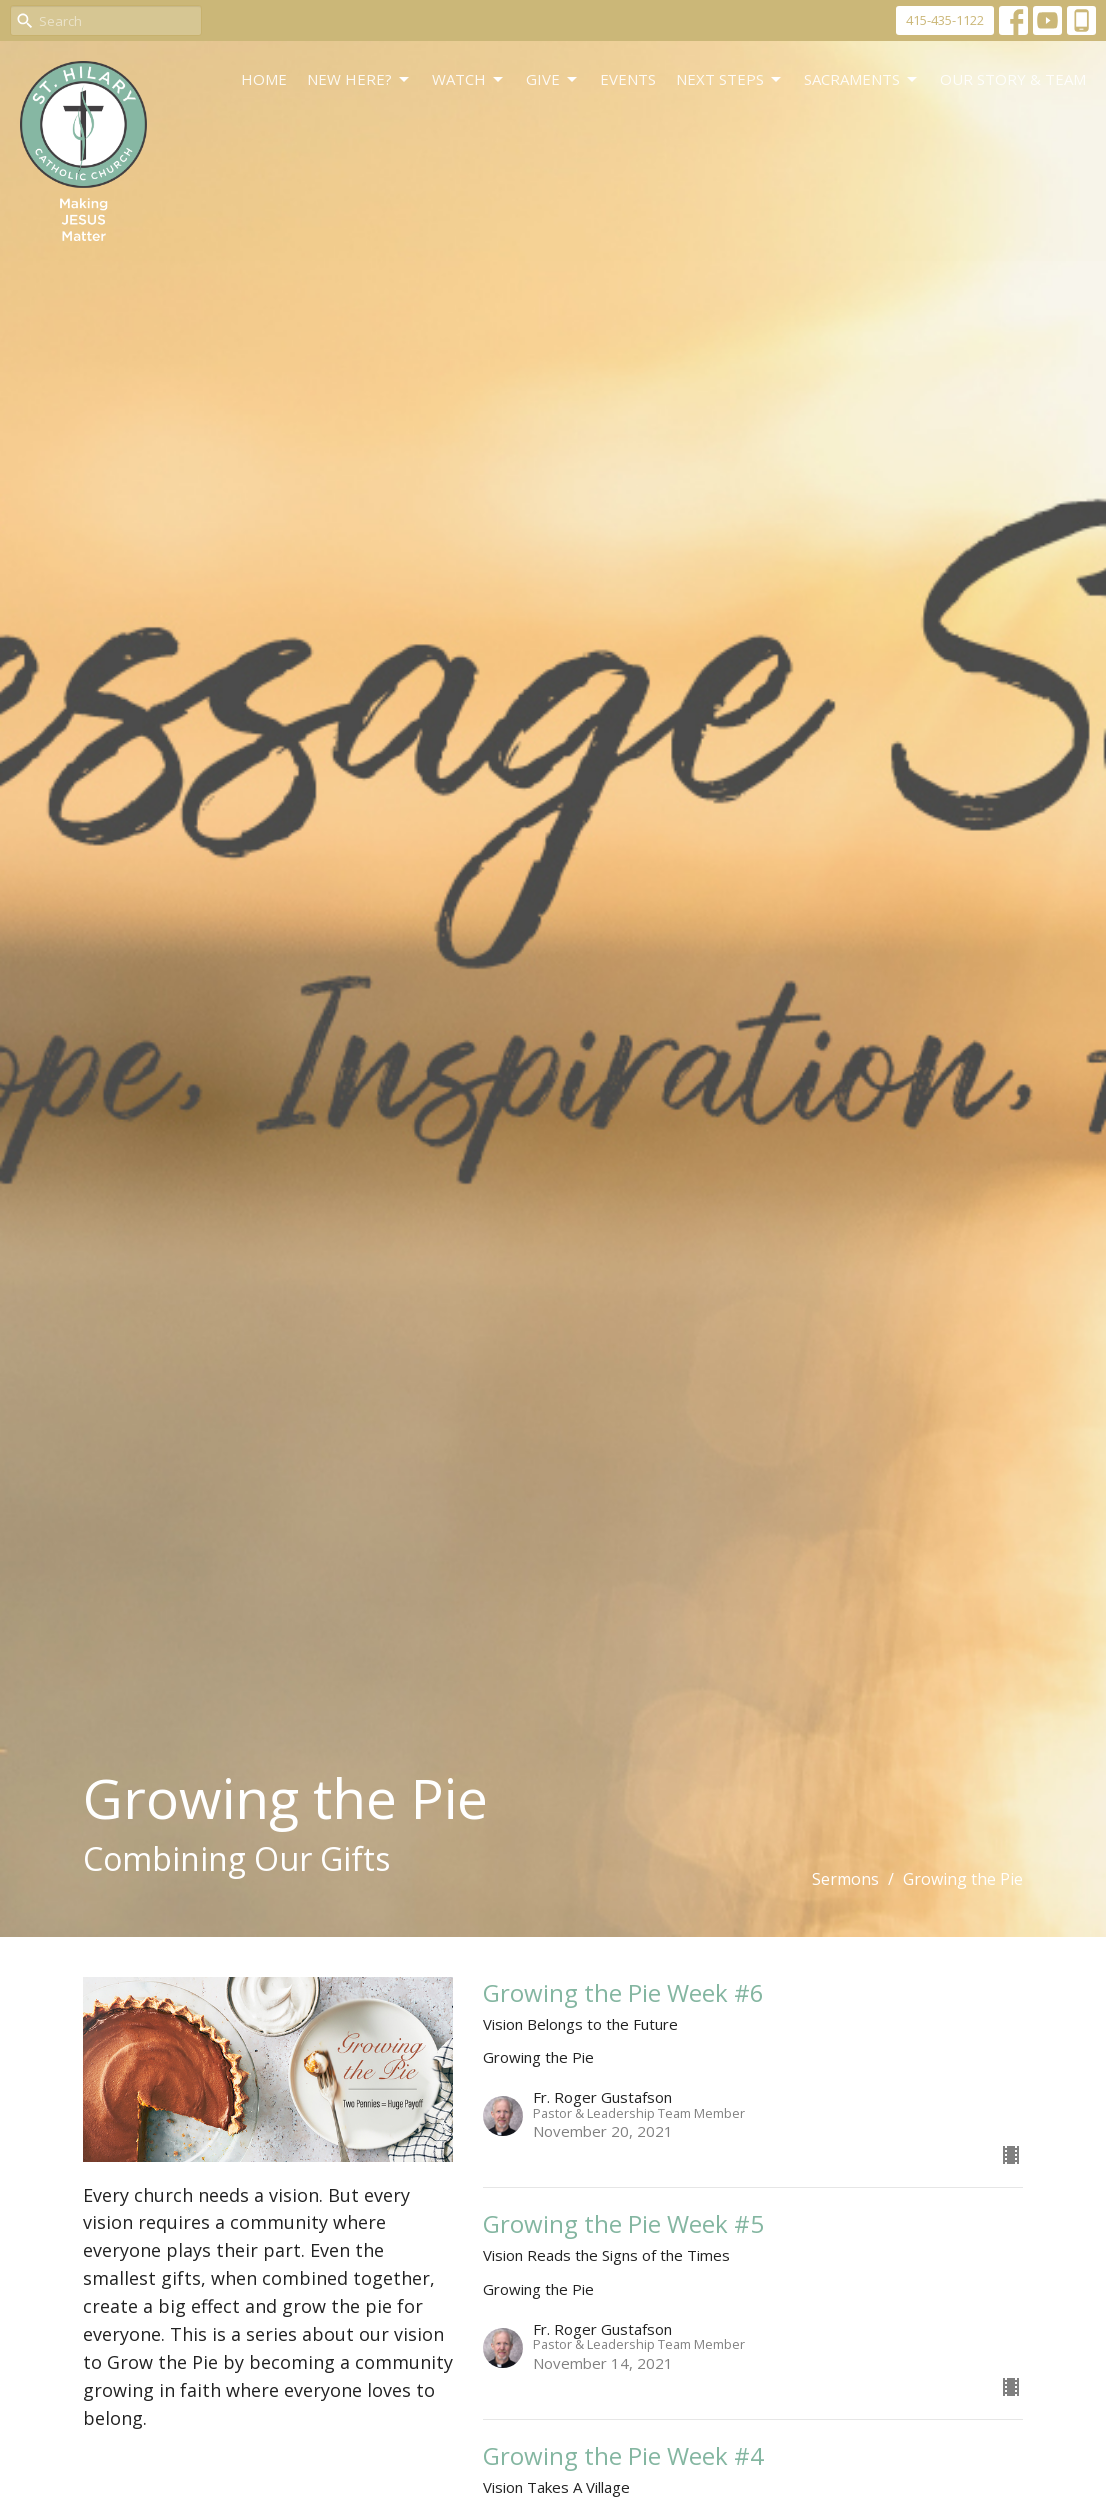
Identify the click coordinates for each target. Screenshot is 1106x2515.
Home (264, 79)
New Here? (359, 79)
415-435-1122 (945, 20)
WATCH (469, 79)
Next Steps (730, 79)
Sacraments (862, 79)
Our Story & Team (1013, 79)
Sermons (845, 1879)
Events (628, 79)
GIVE (553, 79)
